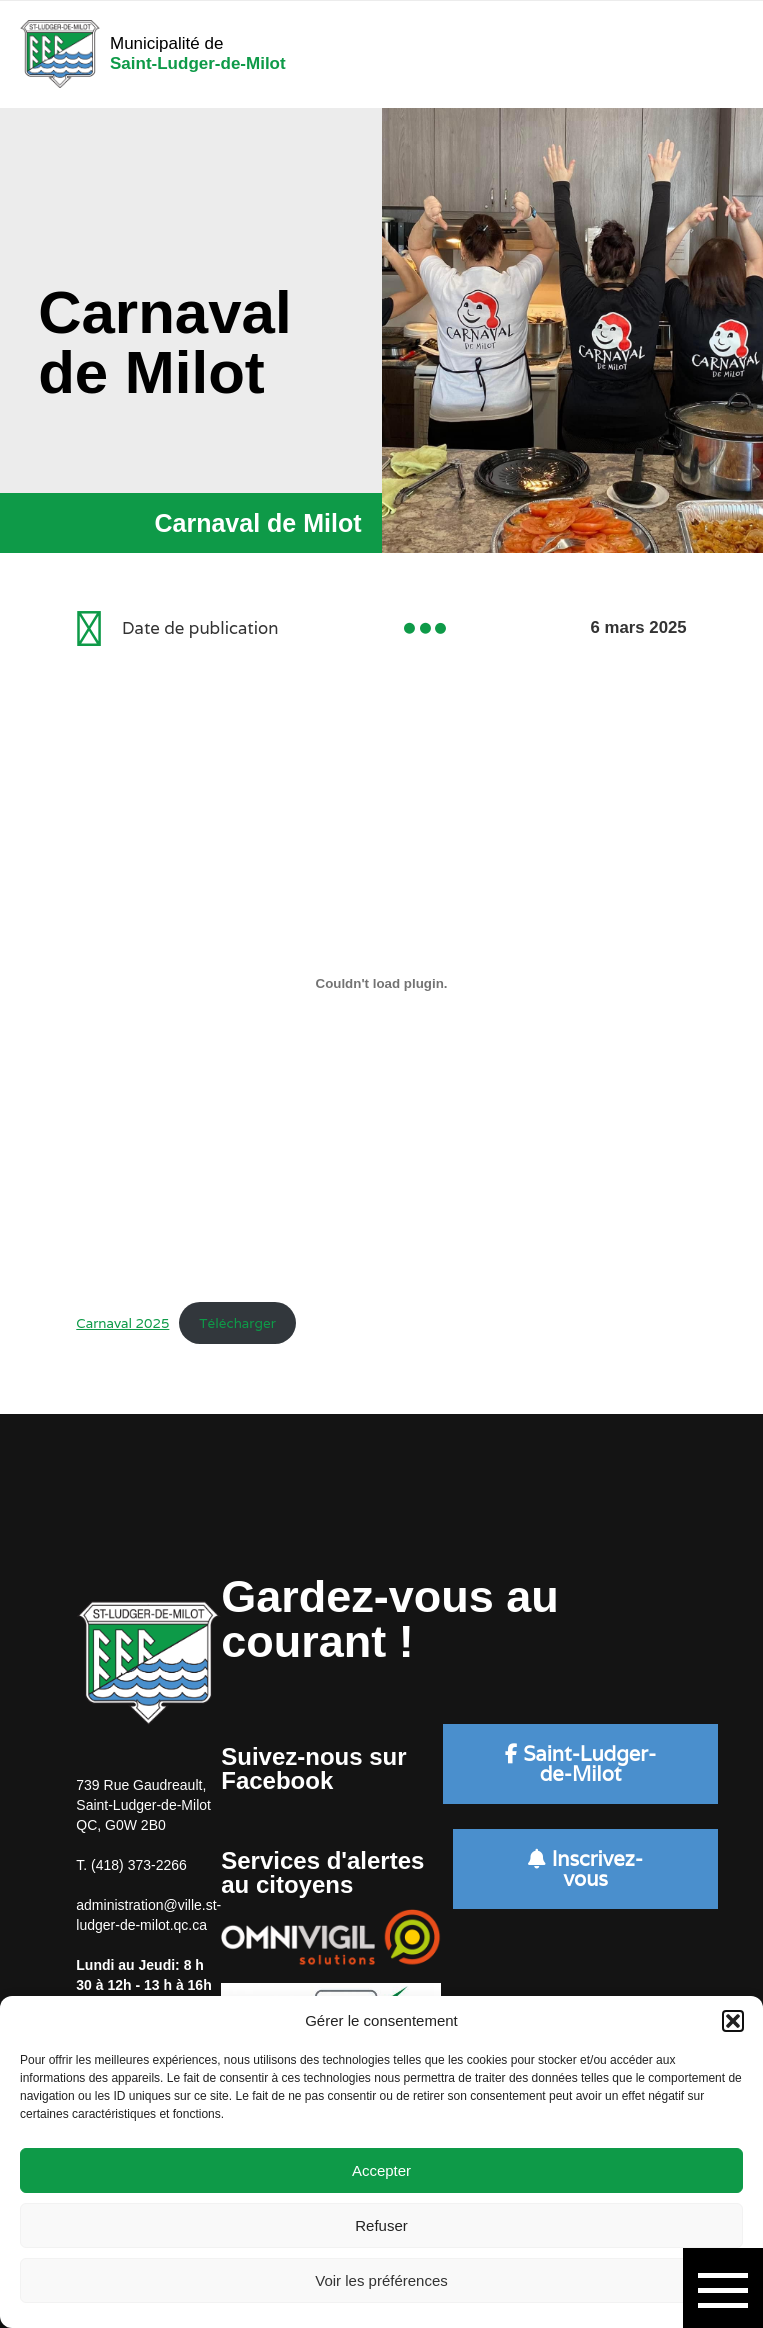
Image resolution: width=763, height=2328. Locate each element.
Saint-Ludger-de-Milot (580, 1764)
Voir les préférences (381, 2280)
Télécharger (237, 1323)
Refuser (381, 2225)
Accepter (381, 2170)
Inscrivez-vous (585, 1869)
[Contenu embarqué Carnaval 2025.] (381, 983)
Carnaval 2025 (122, 1323)
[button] (733, 2021)
